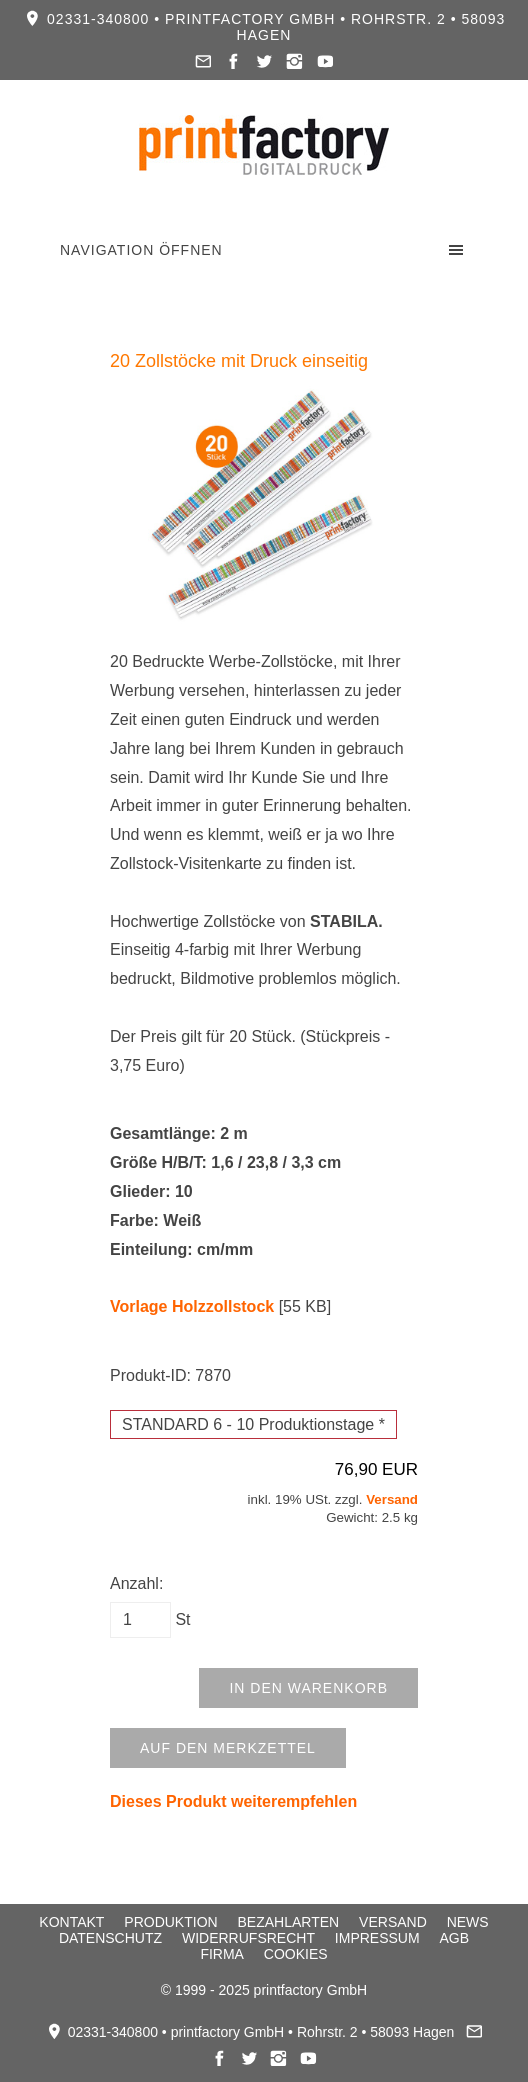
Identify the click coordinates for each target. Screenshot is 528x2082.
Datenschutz (110, 1938)
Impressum (377, 1938)
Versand (392, 1499)
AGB (455, 1938)
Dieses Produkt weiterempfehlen (233, 1801)
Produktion (170, 1922)
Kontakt (71, 1922)
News (468, 1922)
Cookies (296, 1954)
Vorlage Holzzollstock (192, 1306)
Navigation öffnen (141, 250)
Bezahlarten (289, 1922)
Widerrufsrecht (248, 1938)
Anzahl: (136, 1583)
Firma (222, 1954)
